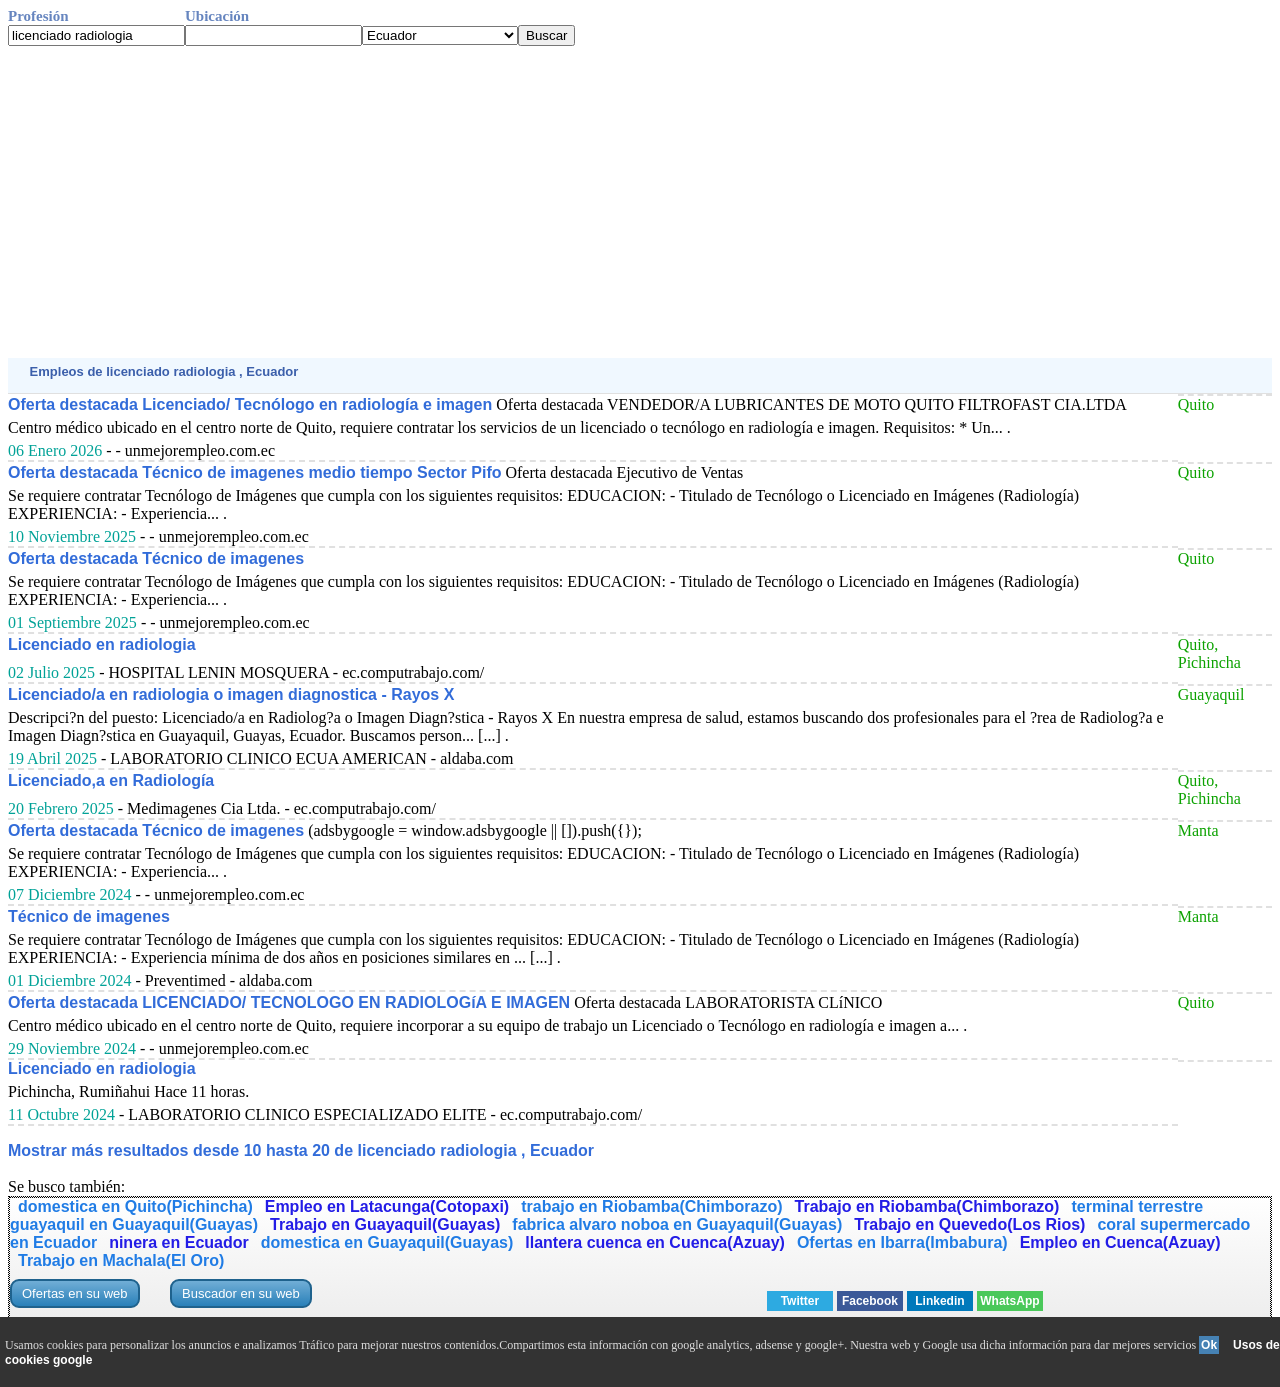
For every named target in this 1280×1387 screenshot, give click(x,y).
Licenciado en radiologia (102, 644)
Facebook (870, 1301)
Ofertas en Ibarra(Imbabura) (902, 1242)
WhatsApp (1009, 1301)
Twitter (800, 1301)
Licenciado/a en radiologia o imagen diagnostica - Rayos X (231, 694)
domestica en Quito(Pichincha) (135, 1206)
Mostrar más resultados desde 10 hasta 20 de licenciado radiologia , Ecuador (301, 1150)
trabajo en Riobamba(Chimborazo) (651, 1206)
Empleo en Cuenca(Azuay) (1120, 1242)
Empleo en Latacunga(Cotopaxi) (387, 1206)
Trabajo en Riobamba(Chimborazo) (927, 1206)
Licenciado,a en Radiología (111, 780)
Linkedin (939, 1301)
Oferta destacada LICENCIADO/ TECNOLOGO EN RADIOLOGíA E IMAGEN (289, 1002)
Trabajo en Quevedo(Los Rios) (969, 1224)
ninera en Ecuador (179, 1242)
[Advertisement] (608, 202)
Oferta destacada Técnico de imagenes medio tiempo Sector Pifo (254, 472)
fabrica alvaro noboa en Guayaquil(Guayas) (677, 1224)
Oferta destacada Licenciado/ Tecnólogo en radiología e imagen (250, 404)
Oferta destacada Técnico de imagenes (156, 558)
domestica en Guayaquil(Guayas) (387, 1242)
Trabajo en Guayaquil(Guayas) (385, 1224)
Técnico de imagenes (89, 916)
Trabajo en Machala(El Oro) (121, 1260)
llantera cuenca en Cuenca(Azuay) (655, 1242)
